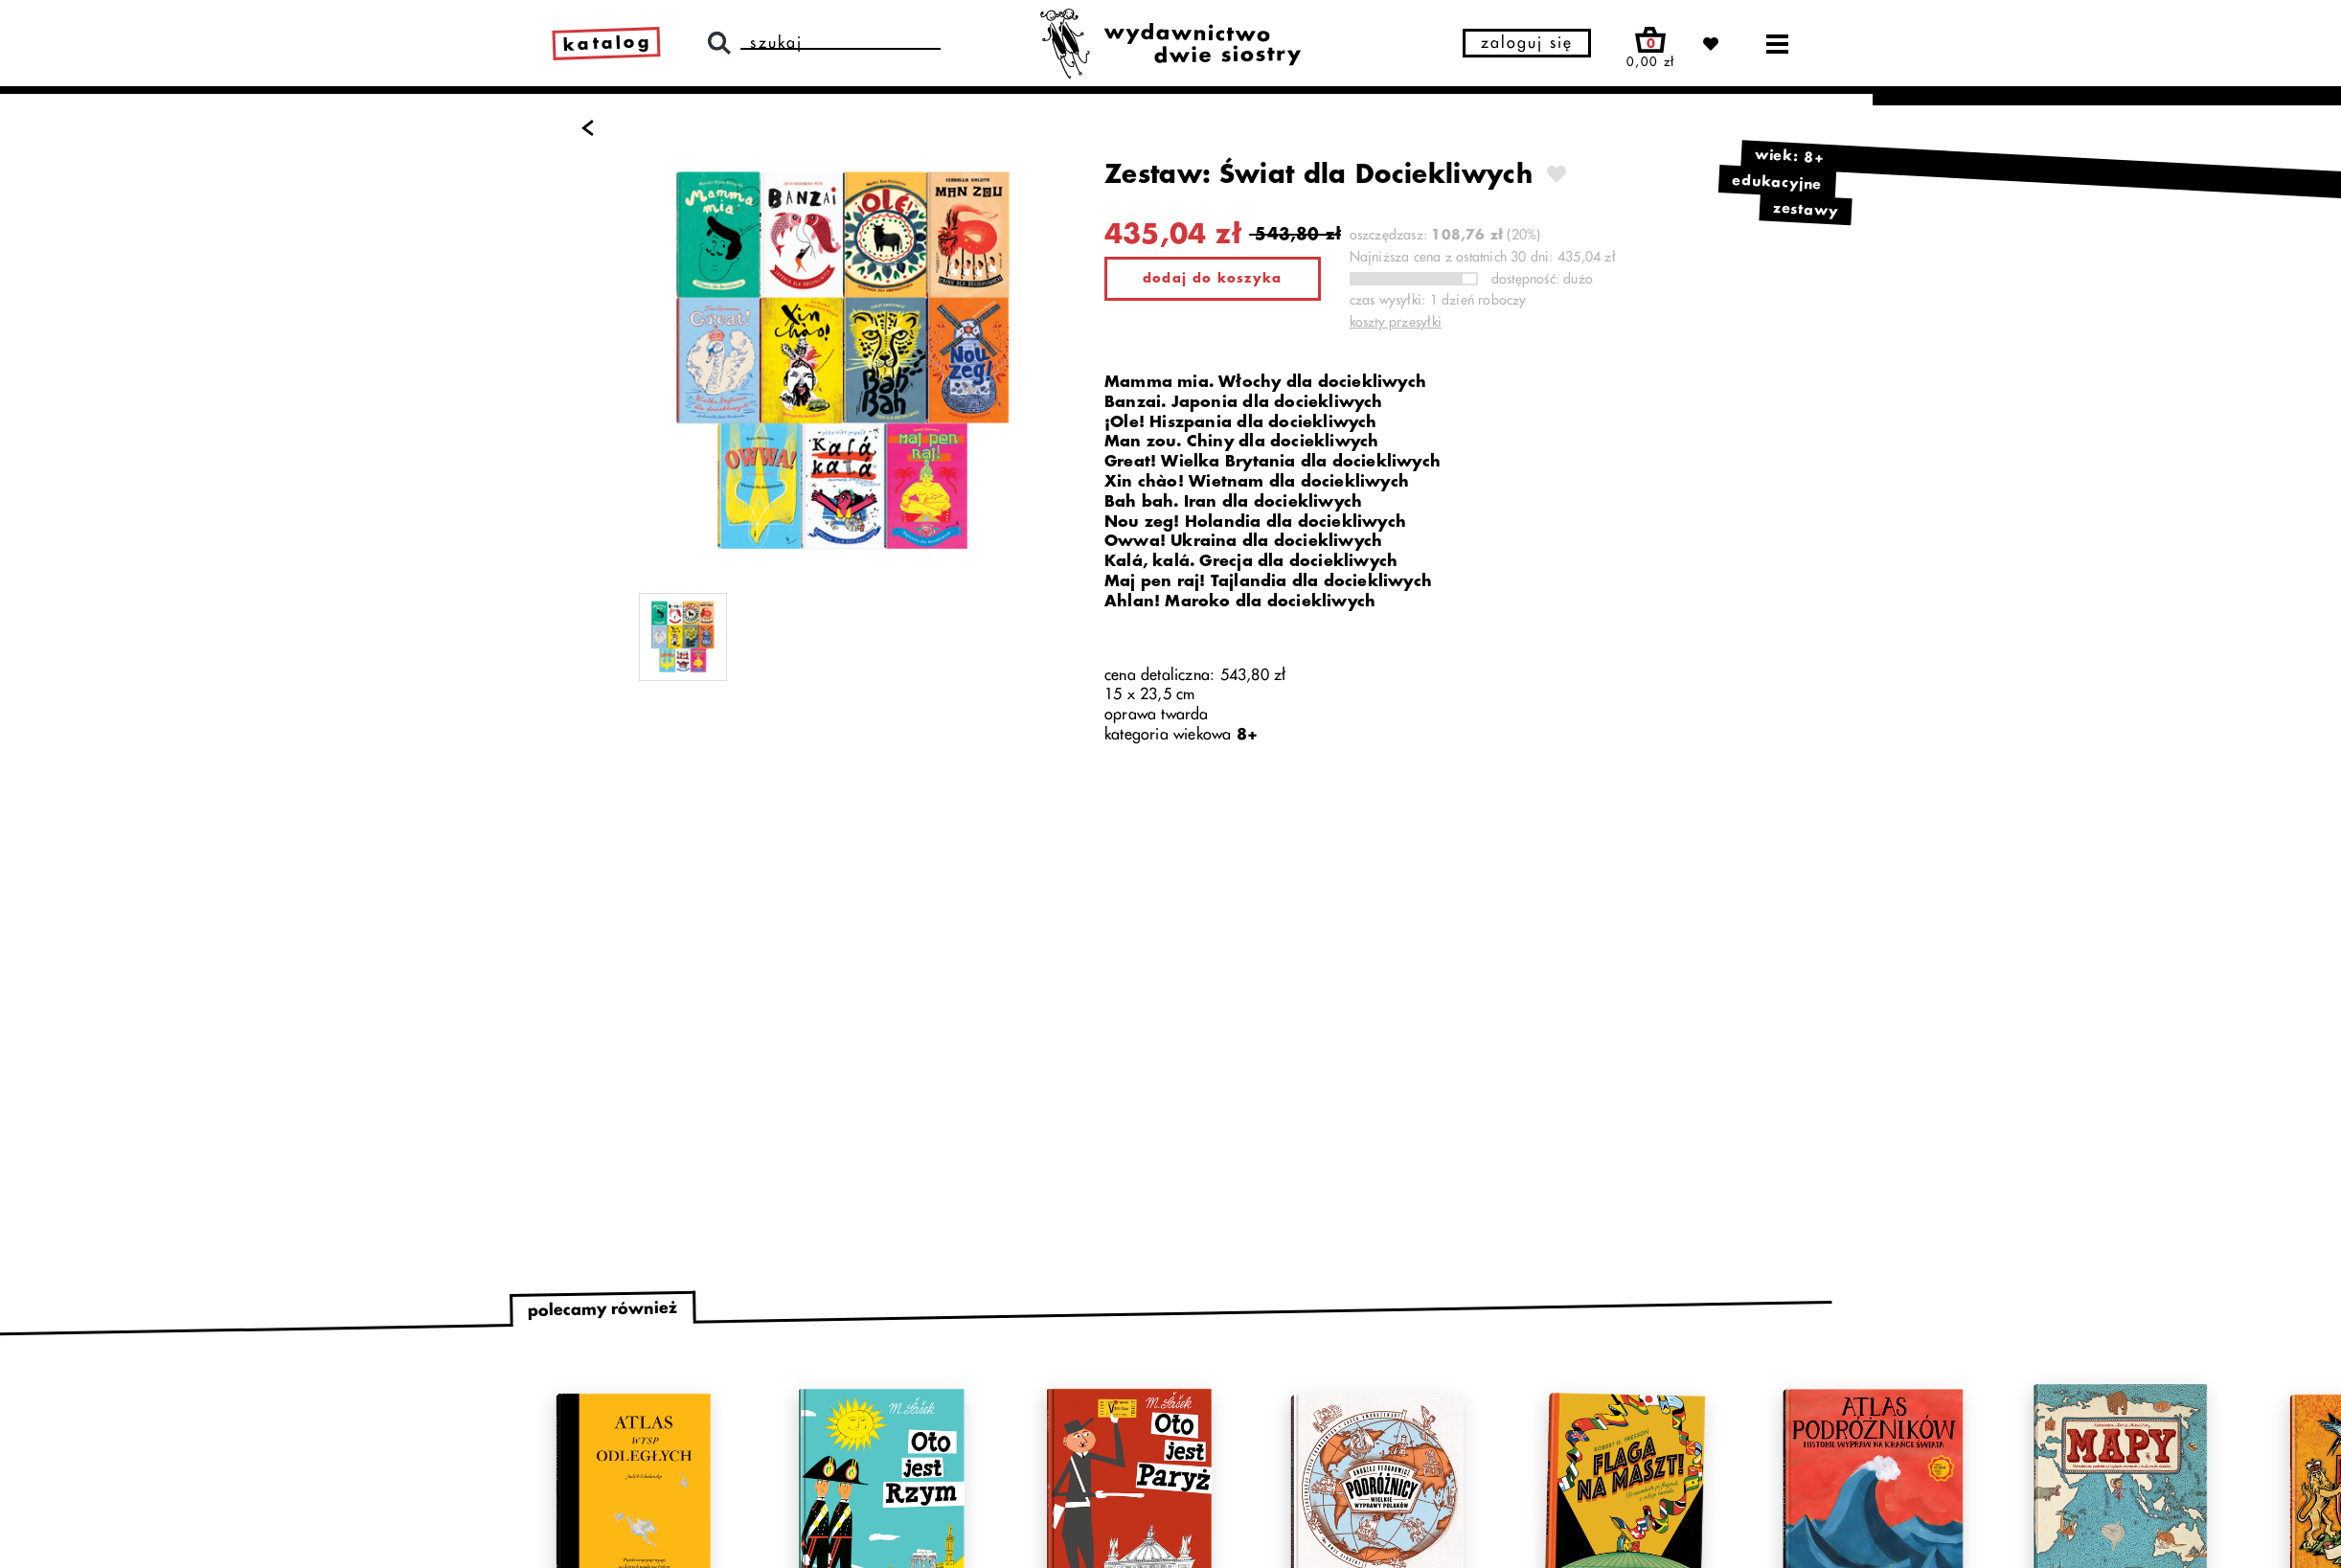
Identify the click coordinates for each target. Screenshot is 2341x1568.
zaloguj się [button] (1527, 43)
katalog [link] (607, 43)
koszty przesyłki (1396, 322)
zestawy (1805, 209)
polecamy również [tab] (602, 1310)
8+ (1247, 734)
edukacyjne (1777, 181)
